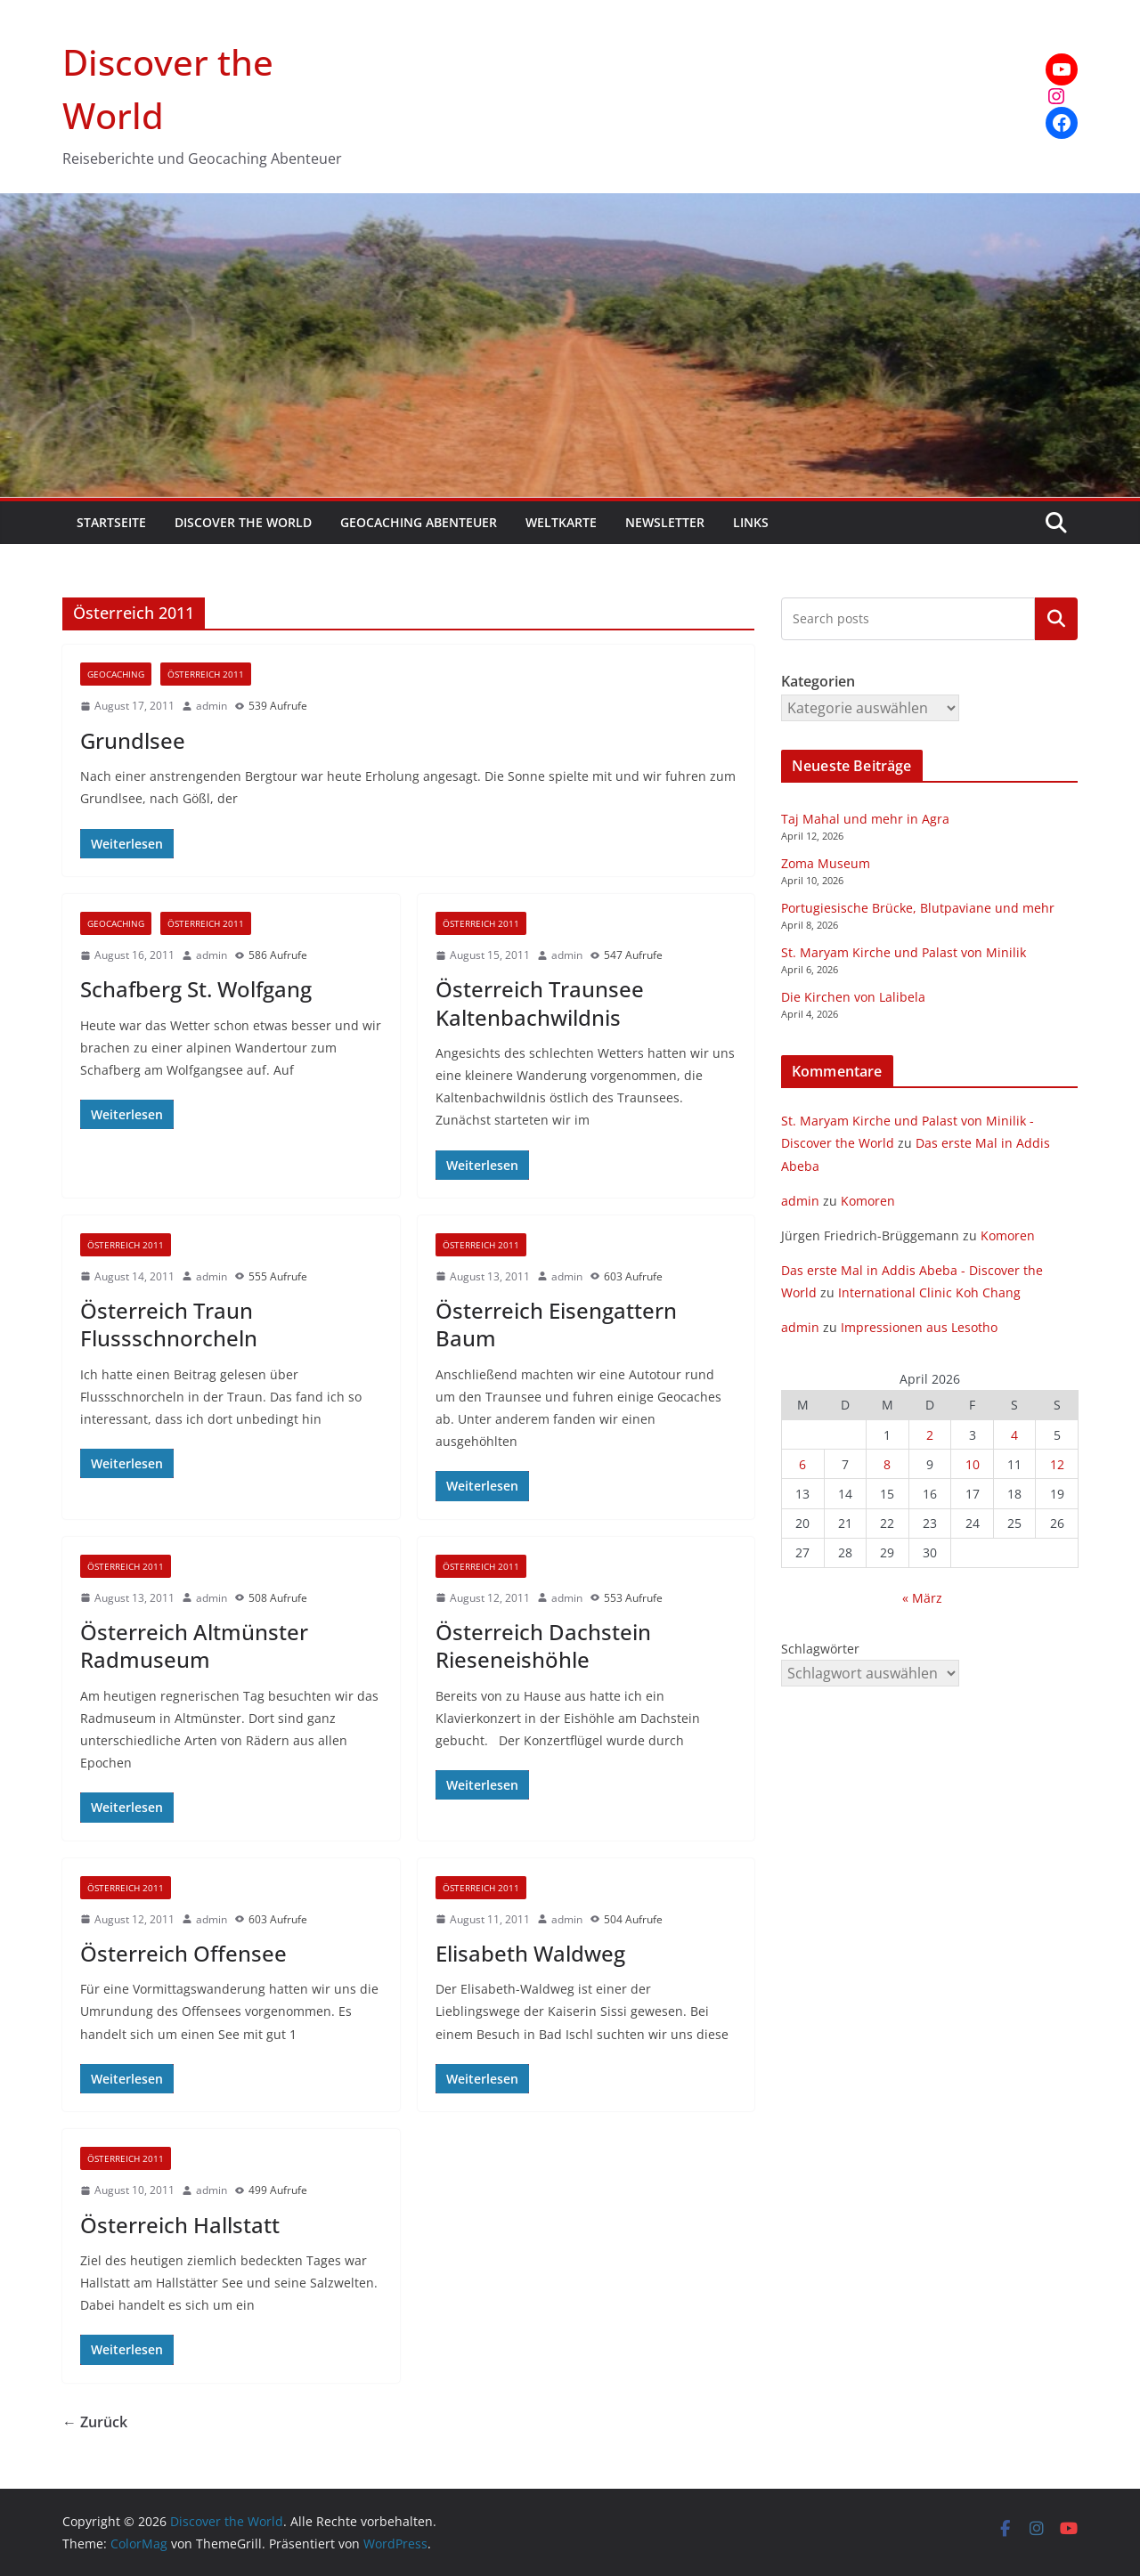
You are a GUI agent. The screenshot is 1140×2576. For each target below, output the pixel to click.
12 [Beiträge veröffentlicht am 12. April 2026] (1057, 1464)
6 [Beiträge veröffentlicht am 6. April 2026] (802, 1464)
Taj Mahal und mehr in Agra (865, 818)
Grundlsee (132, 740)
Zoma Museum (825, 863)
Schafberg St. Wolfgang (196, 989)
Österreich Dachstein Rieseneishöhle (543, 1645)
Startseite (111, 522)
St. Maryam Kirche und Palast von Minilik (903, 952)
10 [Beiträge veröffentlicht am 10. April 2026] (972, 1464)
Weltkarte (561, 522)
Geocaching (115, 674)
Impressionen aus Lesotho (919, 1327)
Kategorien (1056, 619)
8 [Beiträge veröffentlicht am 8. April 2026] (887, 1464)
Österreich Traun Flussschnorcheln (168, 1324)
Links (751, 522)
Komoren (868, 1200)
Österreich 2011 (205, 674)
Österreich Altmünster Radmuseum (194, 1645)
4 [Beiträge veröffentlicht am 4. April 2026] (1014, 1434)
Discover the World (243, 522)
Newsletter (664, 522)
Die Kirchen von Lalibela (853, 996)
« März (922, 1597)
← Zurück (94, 2422)
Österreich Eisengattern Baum (556, 1324)
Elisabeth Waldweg (530, 1953)
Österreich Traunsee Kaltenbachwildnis (540, 1002)
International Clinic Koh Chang (929, 1292)
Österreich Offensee (183, 1953)
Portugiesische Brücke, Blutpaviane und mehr (917, 907)
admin (211, 705)
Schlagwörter (820, 1648)
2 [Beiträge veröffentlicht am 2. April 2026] (929, 1434)
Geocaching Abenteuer (418, 522)
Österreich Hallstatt (180, 2224)
